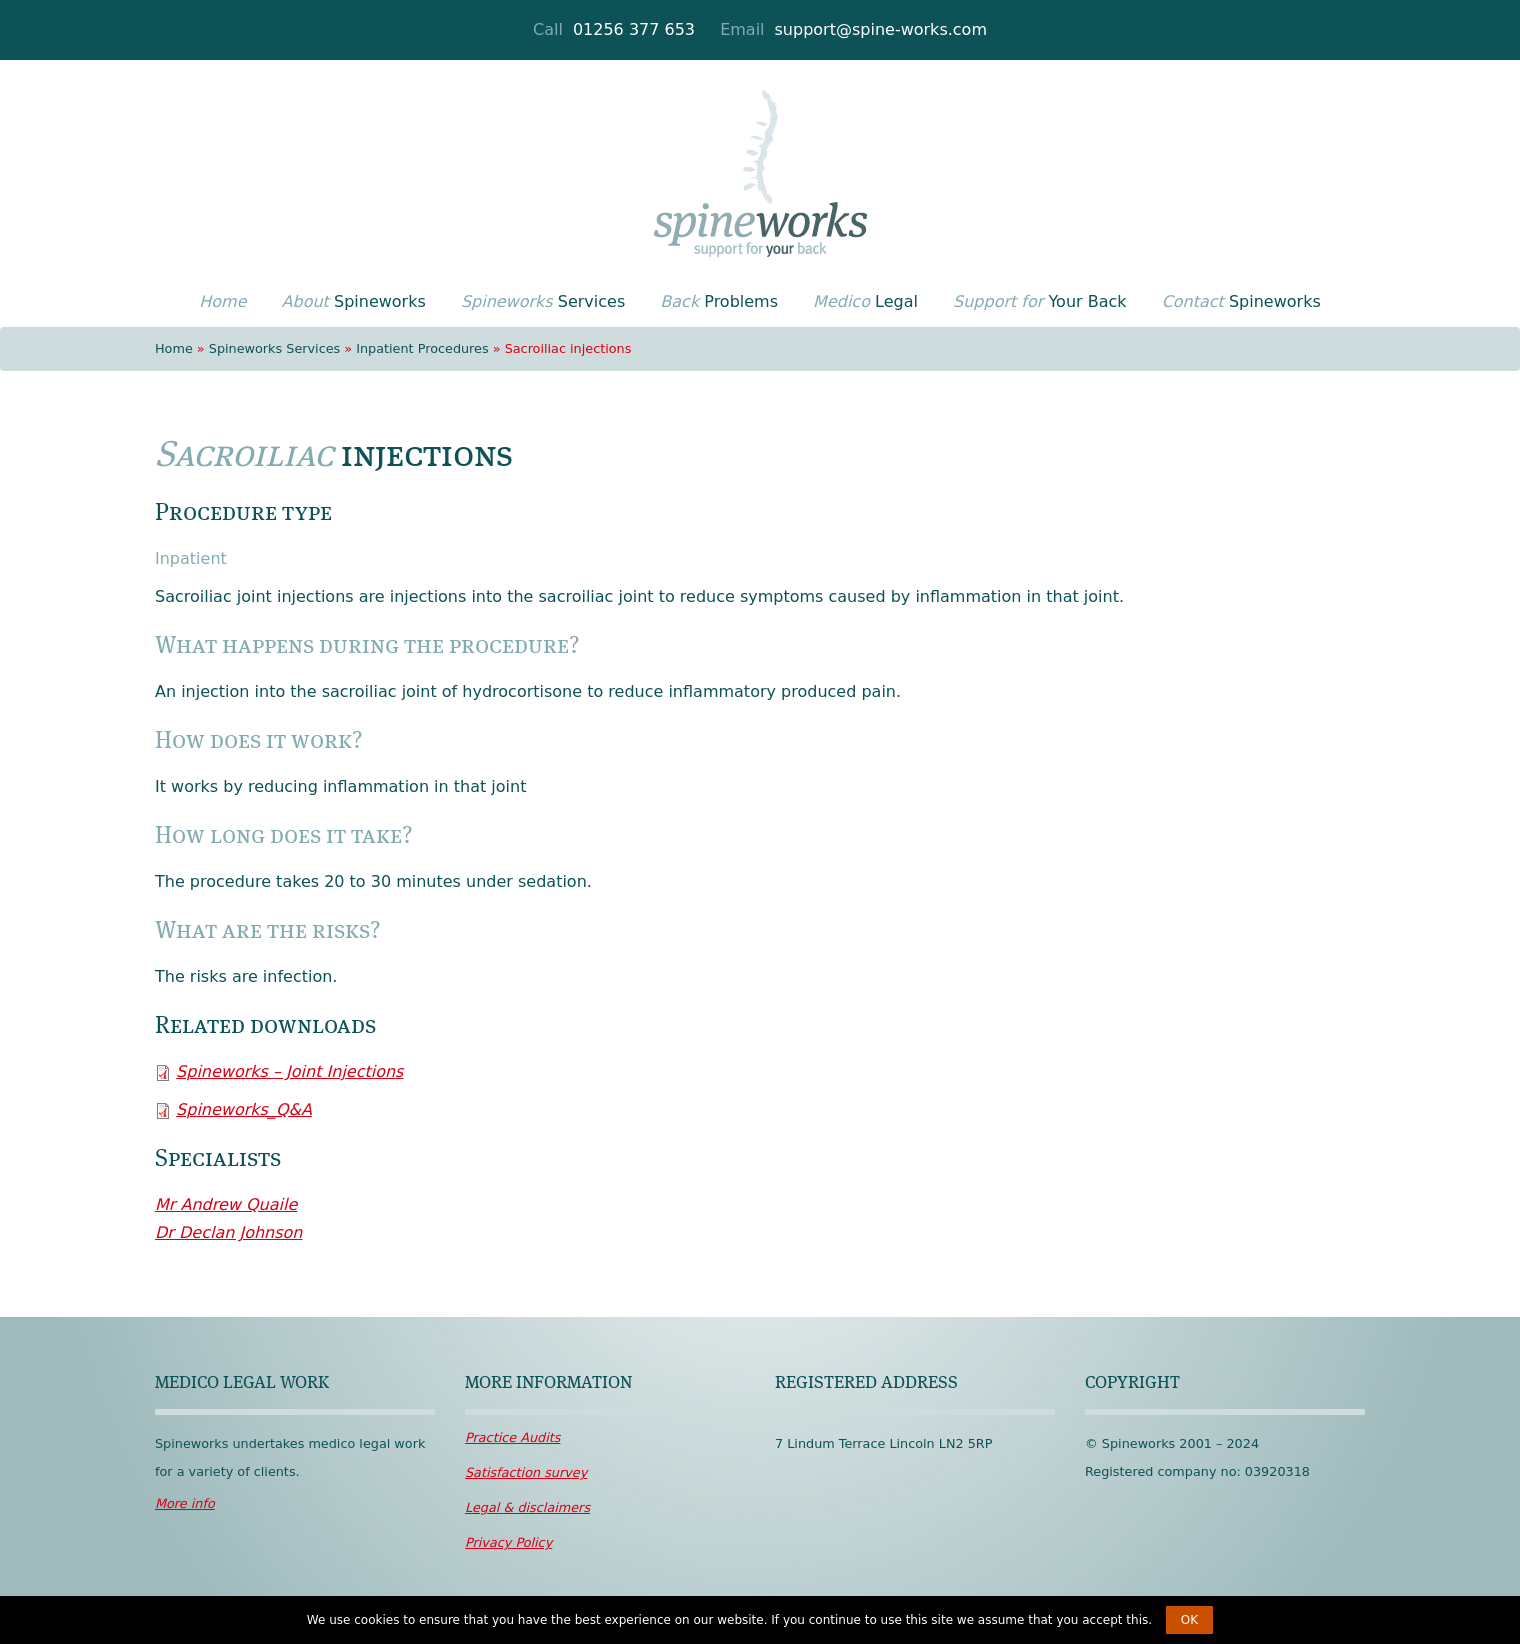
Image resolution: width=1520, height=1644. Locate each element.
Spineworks (354, 301)
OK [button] (1189, 1620)
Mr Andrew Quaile (226, 1204)
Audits (512, 1437)
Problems (719, 301)
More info (185, 1503)
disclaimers (527, 1507)
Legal (865, 301)
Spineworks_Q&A (244, 1109)
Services (543, 301)
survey (526, 1472)
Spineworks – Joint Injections (289, 1071)
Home (174, 348)
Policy (508, 1542)
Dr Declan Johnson (228, 1232)
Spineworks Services (274, 348)
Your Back (1040, 301)
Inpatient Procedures (422, 348)
